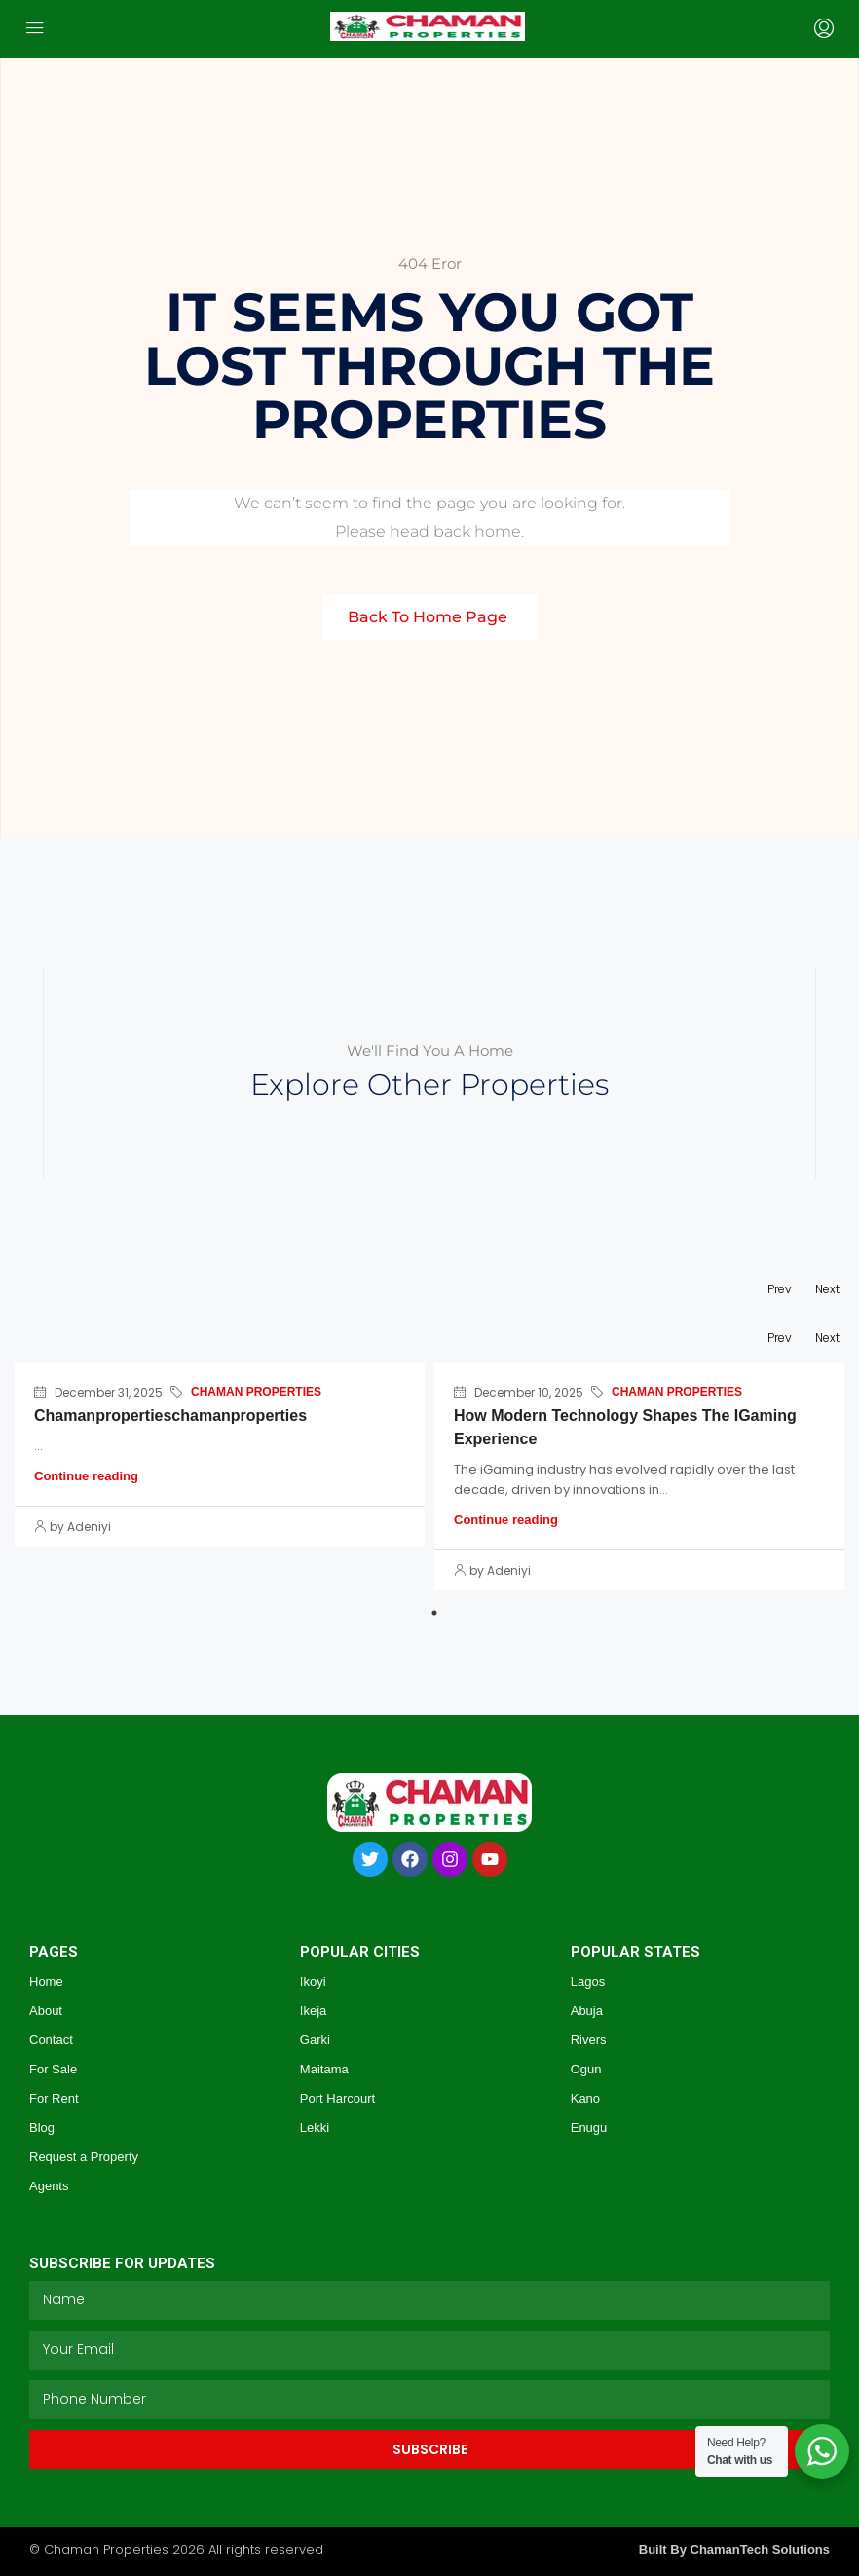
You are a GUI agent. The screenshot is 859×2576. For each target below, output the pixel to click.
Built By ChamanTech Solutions (734, 2549)
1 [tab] (434, 1613)
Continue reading (86, 1476)
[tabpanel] (220, 1458)
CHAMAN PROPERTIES (256, 1392)
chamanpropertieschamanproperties (170, 1415)
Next (827, 1289)
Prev (779, 1289)
